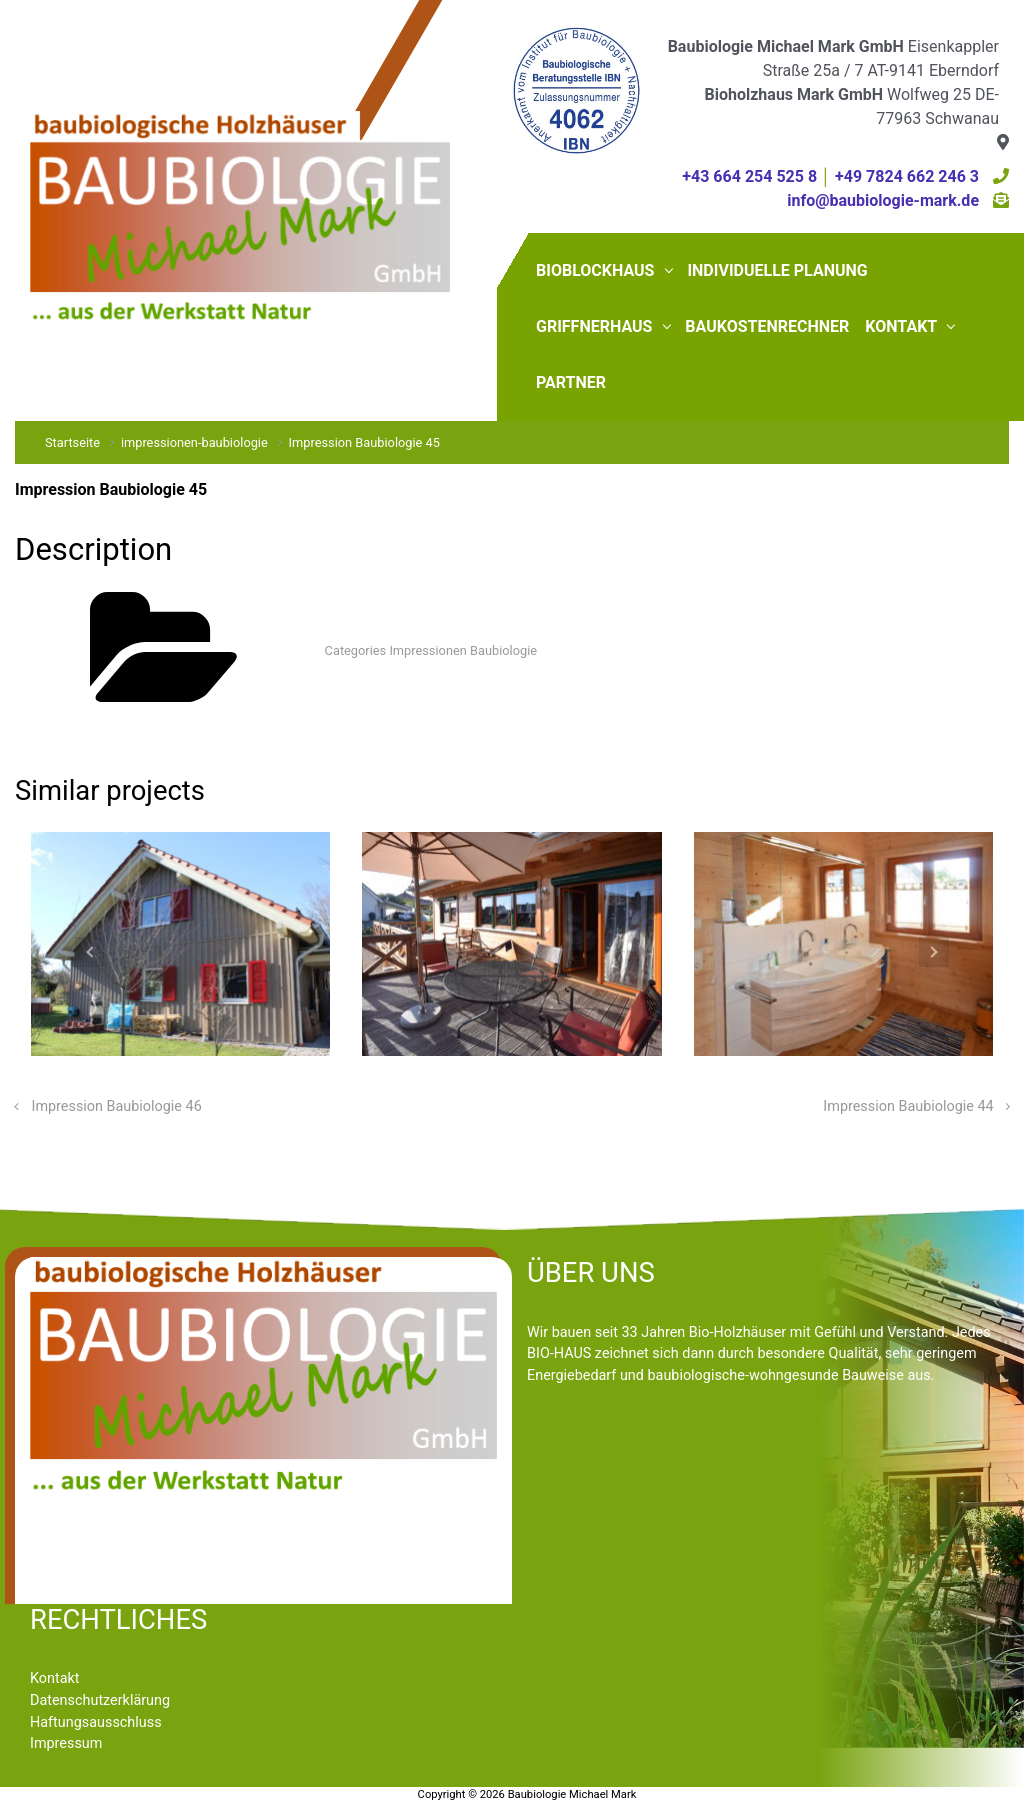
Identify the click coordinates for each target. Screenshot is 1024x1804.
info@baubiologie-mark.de (883, 200)
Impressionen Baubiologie (463, 650)
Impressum (66, 1743)
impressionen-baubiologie (194, 442)
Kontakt (55, 1678)
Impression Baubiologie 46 (117, 1106)
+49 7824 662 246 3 (907, 176)
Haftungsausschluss (96, 1722)
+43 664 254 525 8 (749, 176)
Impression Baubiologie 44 (908, 1106)
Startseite (72, 442)
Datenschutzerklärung (100, 1700)
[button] (89, 952)
